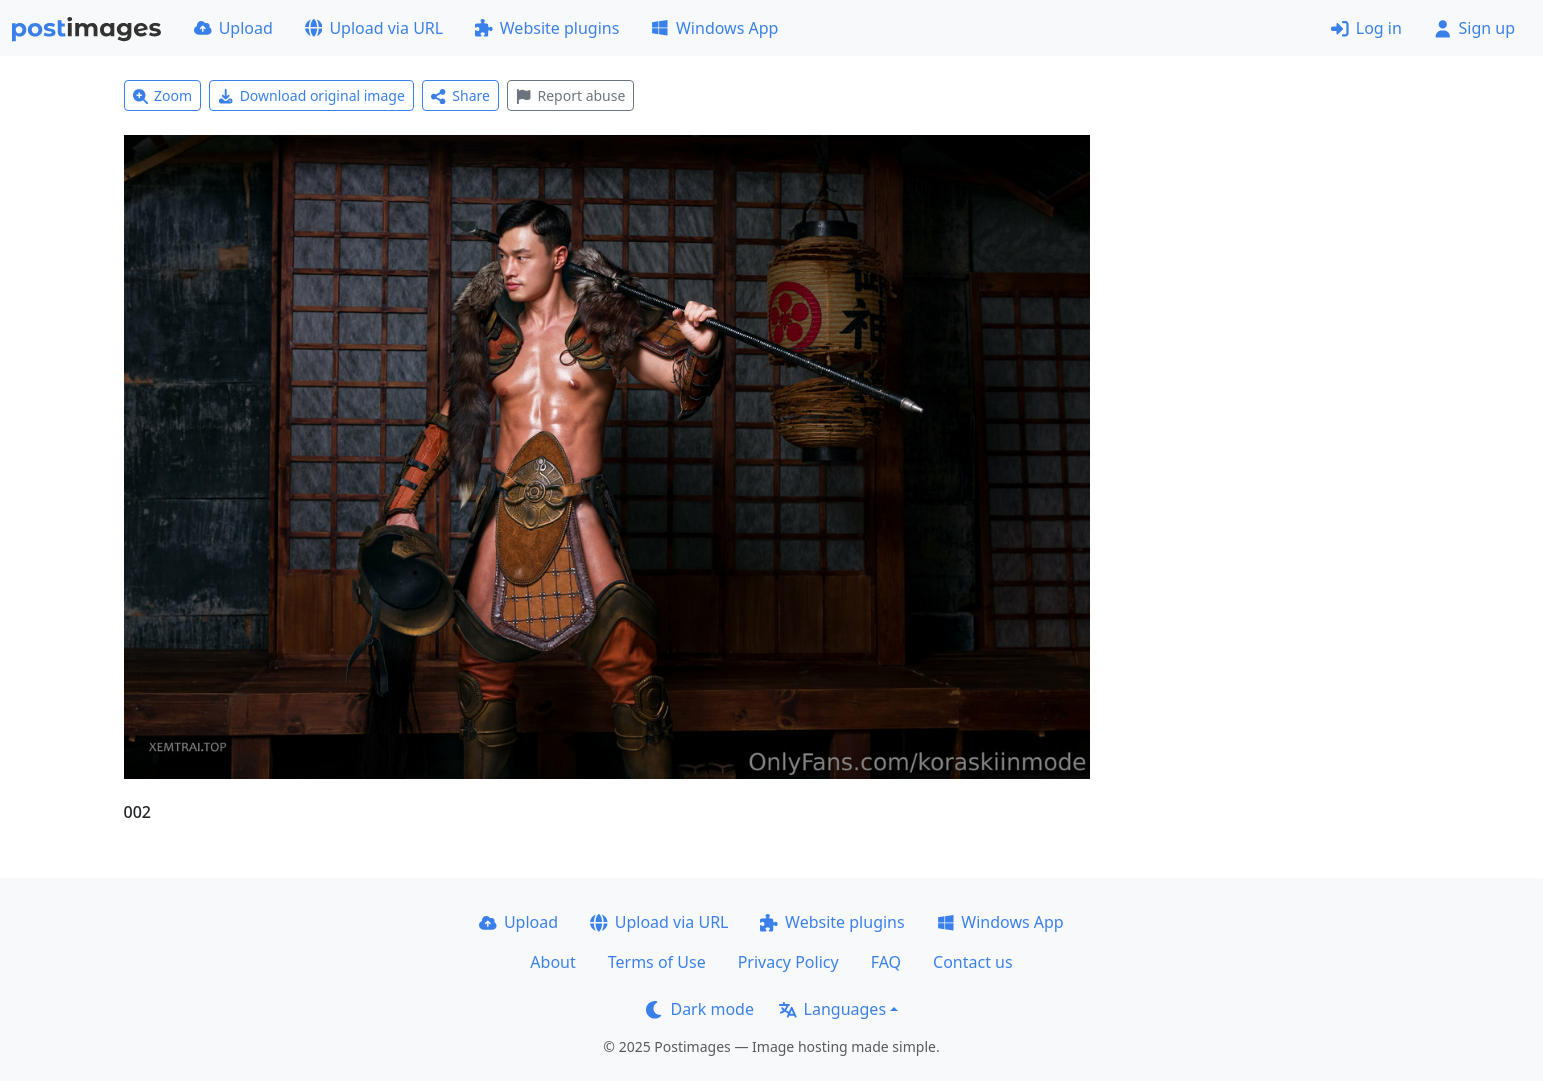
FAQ (886, 962)
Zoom (163, 95)
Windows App (714, 28)
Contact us (973, 962)
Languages (832, 1009)
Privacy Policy (788, 962)
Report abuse (570, 95)
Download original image (311, 95)
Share (460, 95)
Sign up (1474, 28)
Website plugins (547, 28)
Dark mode (700, 1009)
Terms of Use (657, 962)
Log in (1366, 28)
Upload (233, 28)
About (552, 962)
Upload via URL (374, 28)
